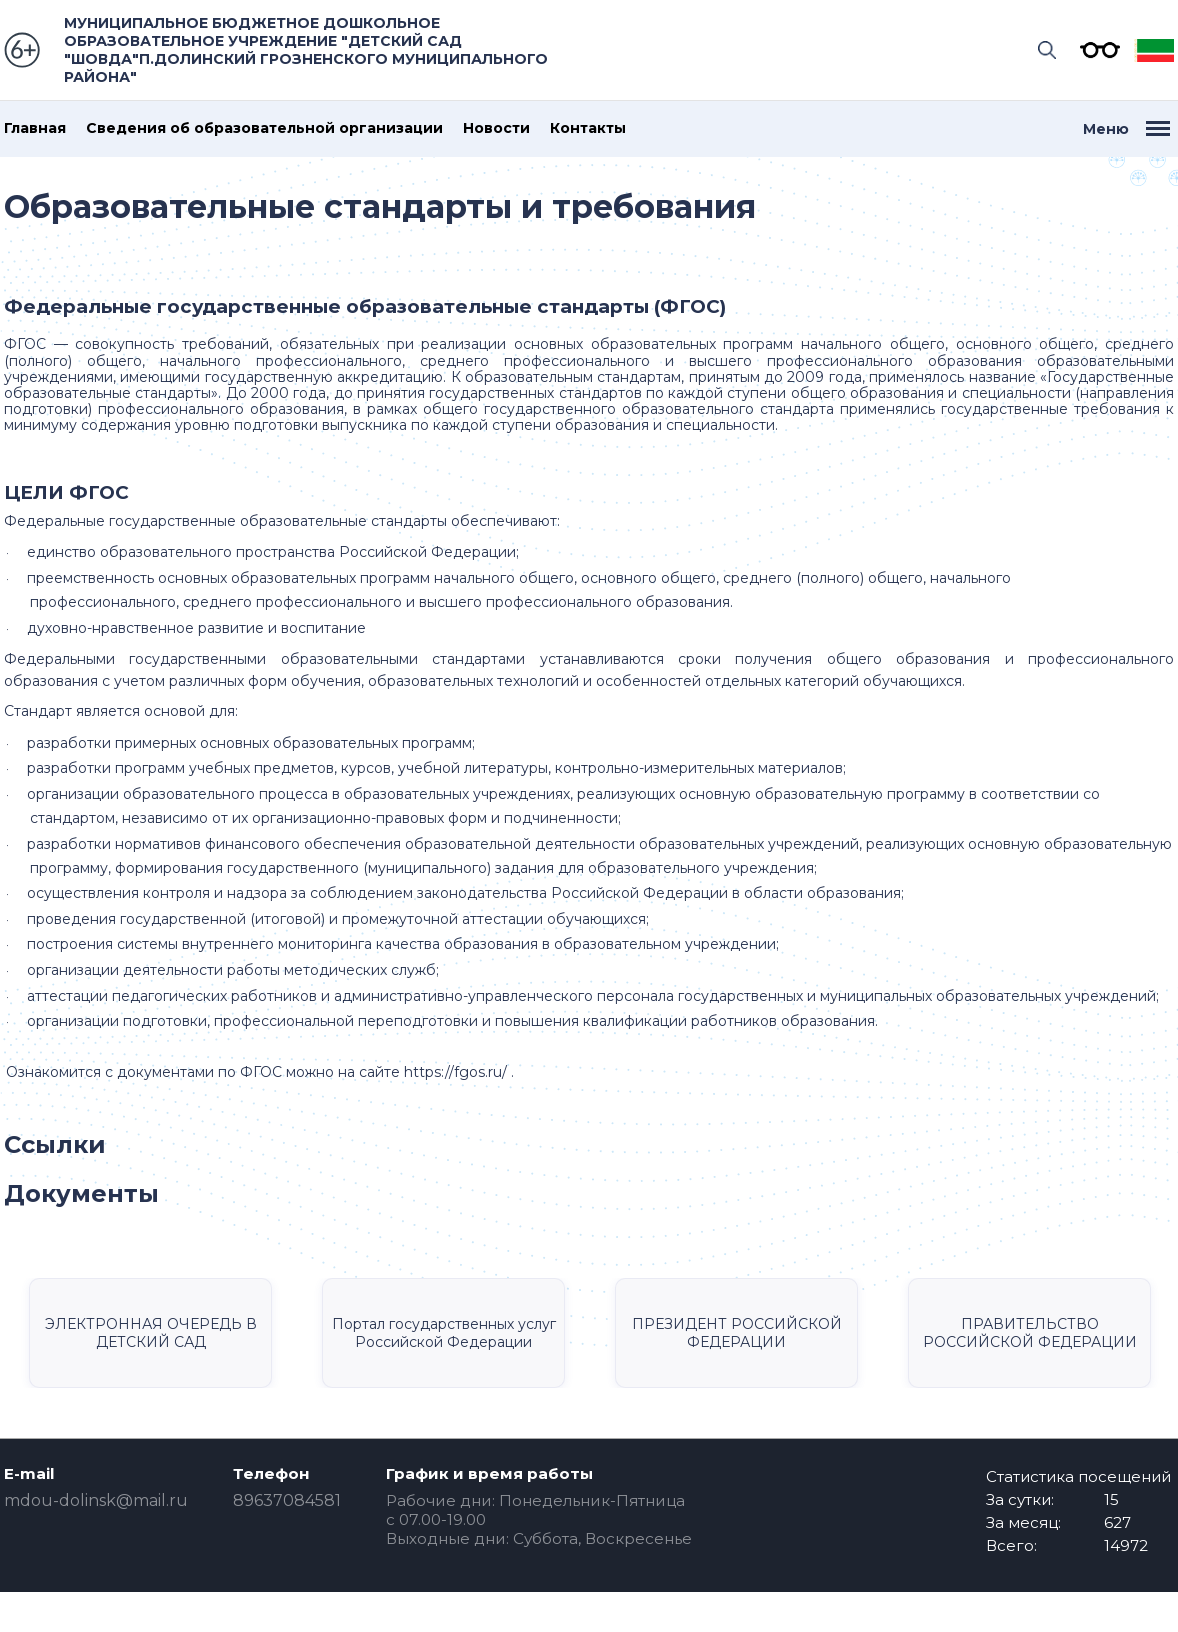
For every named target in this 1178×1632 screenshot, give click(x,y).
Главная (35, 128)
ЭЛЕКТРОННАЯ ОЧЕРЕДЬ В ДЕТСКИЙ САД (151, 1333)
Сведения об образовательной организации (264, 128)
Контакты (588, 128)
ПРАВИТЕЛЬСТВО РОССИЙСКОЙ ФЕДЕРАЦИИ (1030, 1333)
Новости (496, 128)
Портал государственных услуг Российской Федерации (444, 1333)
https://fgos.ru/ (455, 1072)
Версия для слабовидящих (1095, 50)
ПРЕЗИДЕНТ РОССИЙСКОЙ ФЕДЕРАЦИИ (737, 1333)
